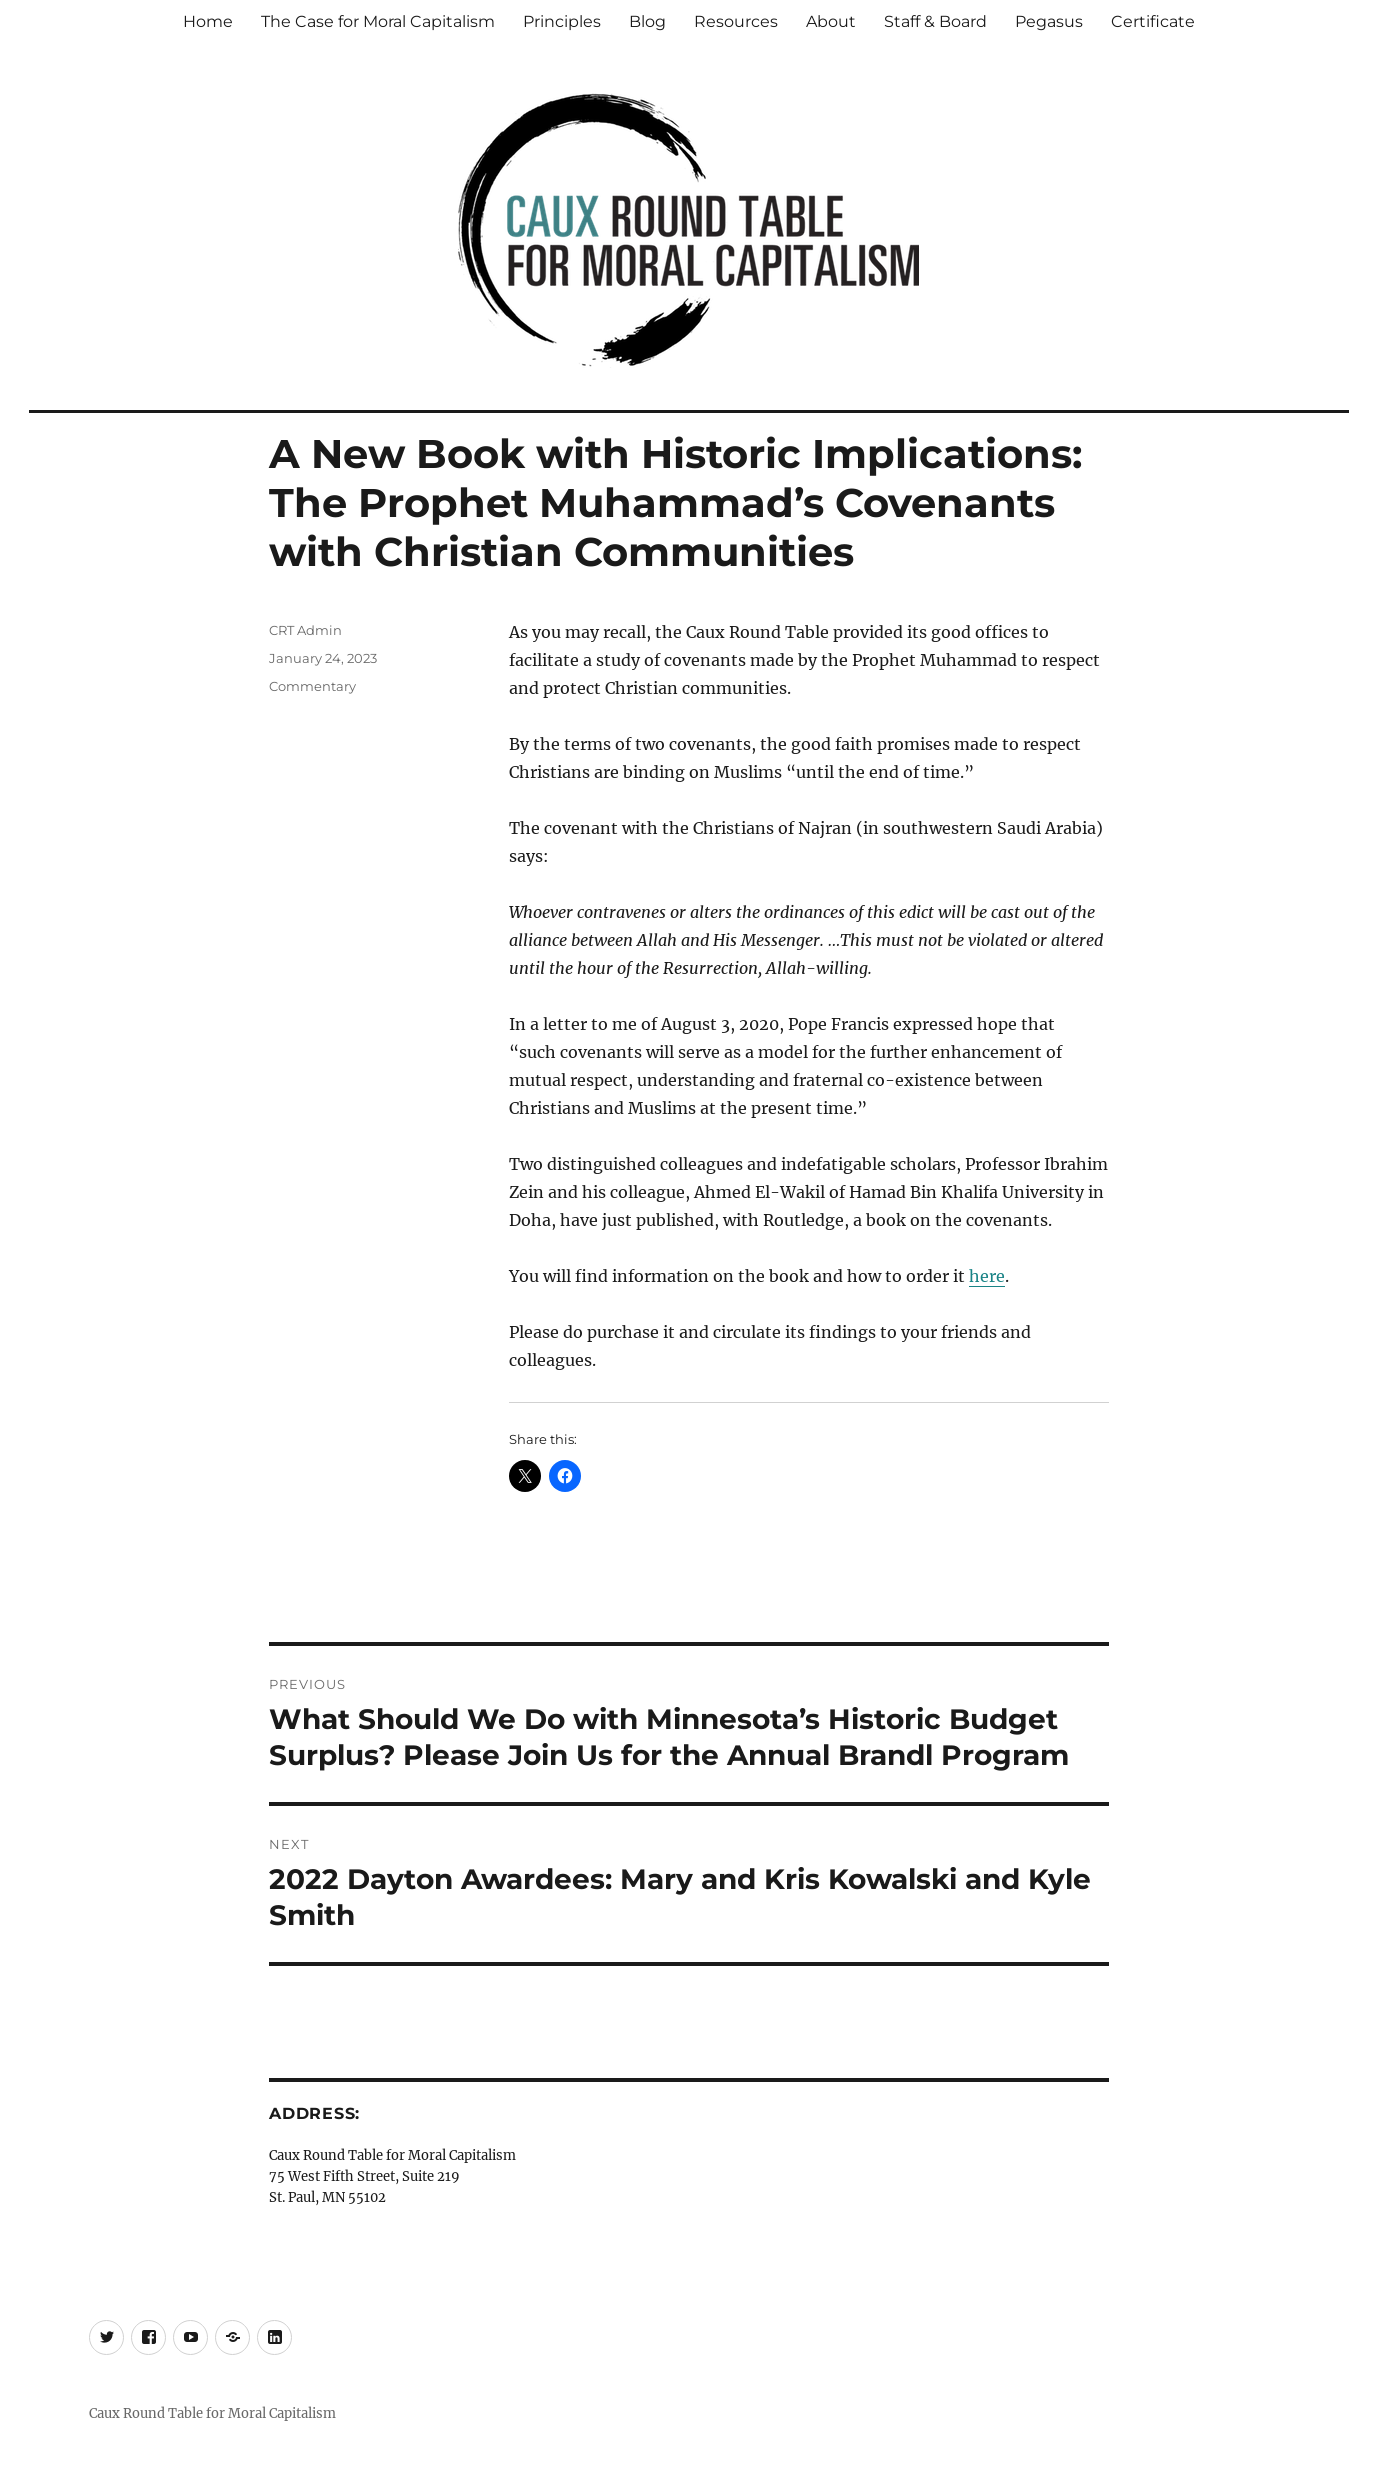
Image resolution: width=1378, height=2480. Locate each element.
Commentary (312, 686)
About (831, 21)
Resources (736, 21)
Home (208, 21)
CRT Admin (305, 630)
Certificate (1153, 21)
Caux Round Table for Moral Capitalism (212, 2413)
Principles (562, 21)
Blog (647, 21)
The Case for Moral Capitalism (378, 21)
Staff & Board (935, 21)
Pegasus (1049, 21)
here (987, 1276)
